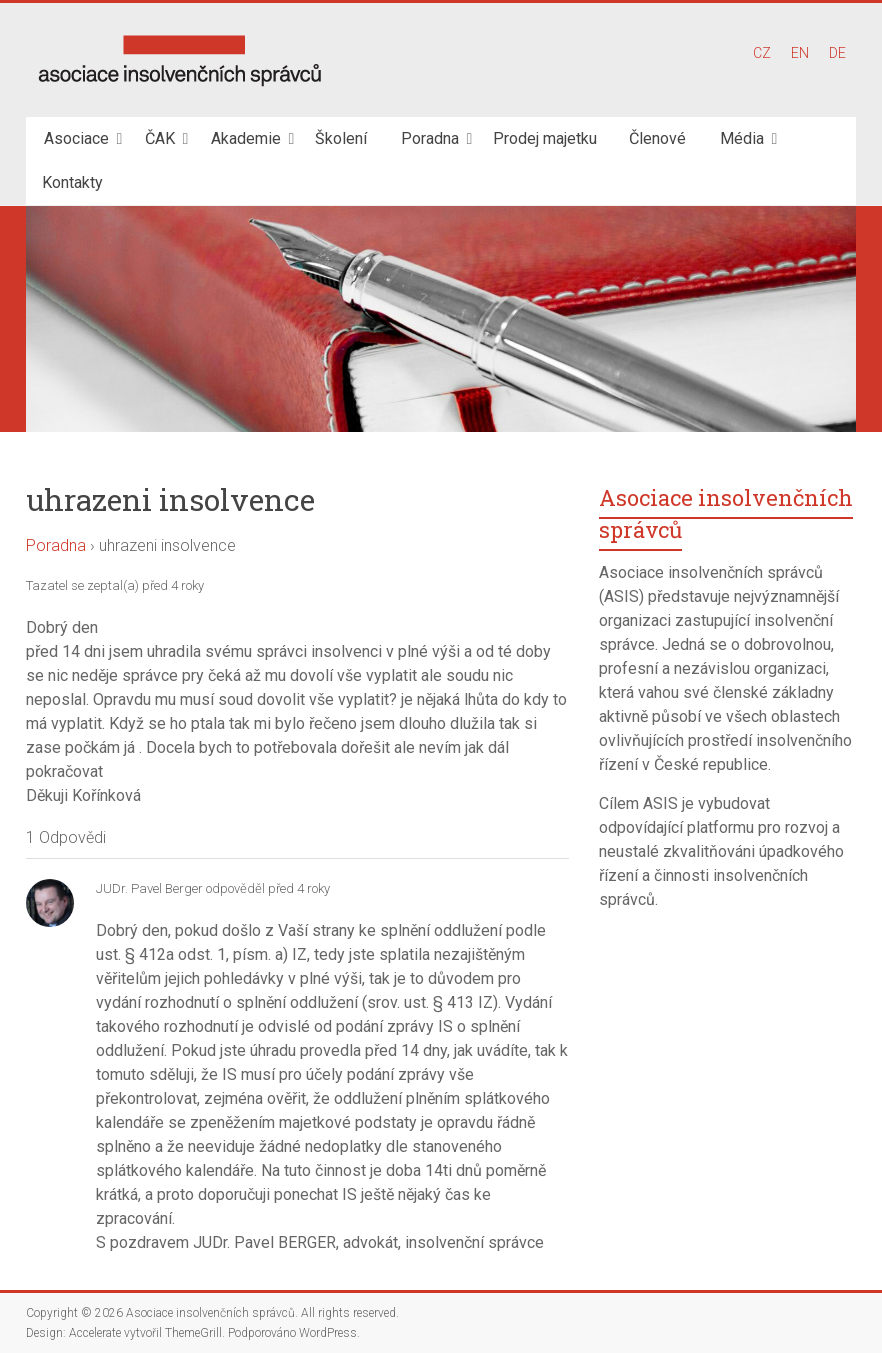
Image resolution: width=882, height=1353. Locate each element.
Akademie (246, 138)
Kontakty (72, 182)
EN (800, 53)
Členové (657, 138)
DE (837, 53)
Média (742, 138)
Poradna (430, 138)
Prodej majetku (545, 138)
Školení (341, 138)
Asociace (76, 138)
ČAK (160, 138)
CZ (762, 53)
